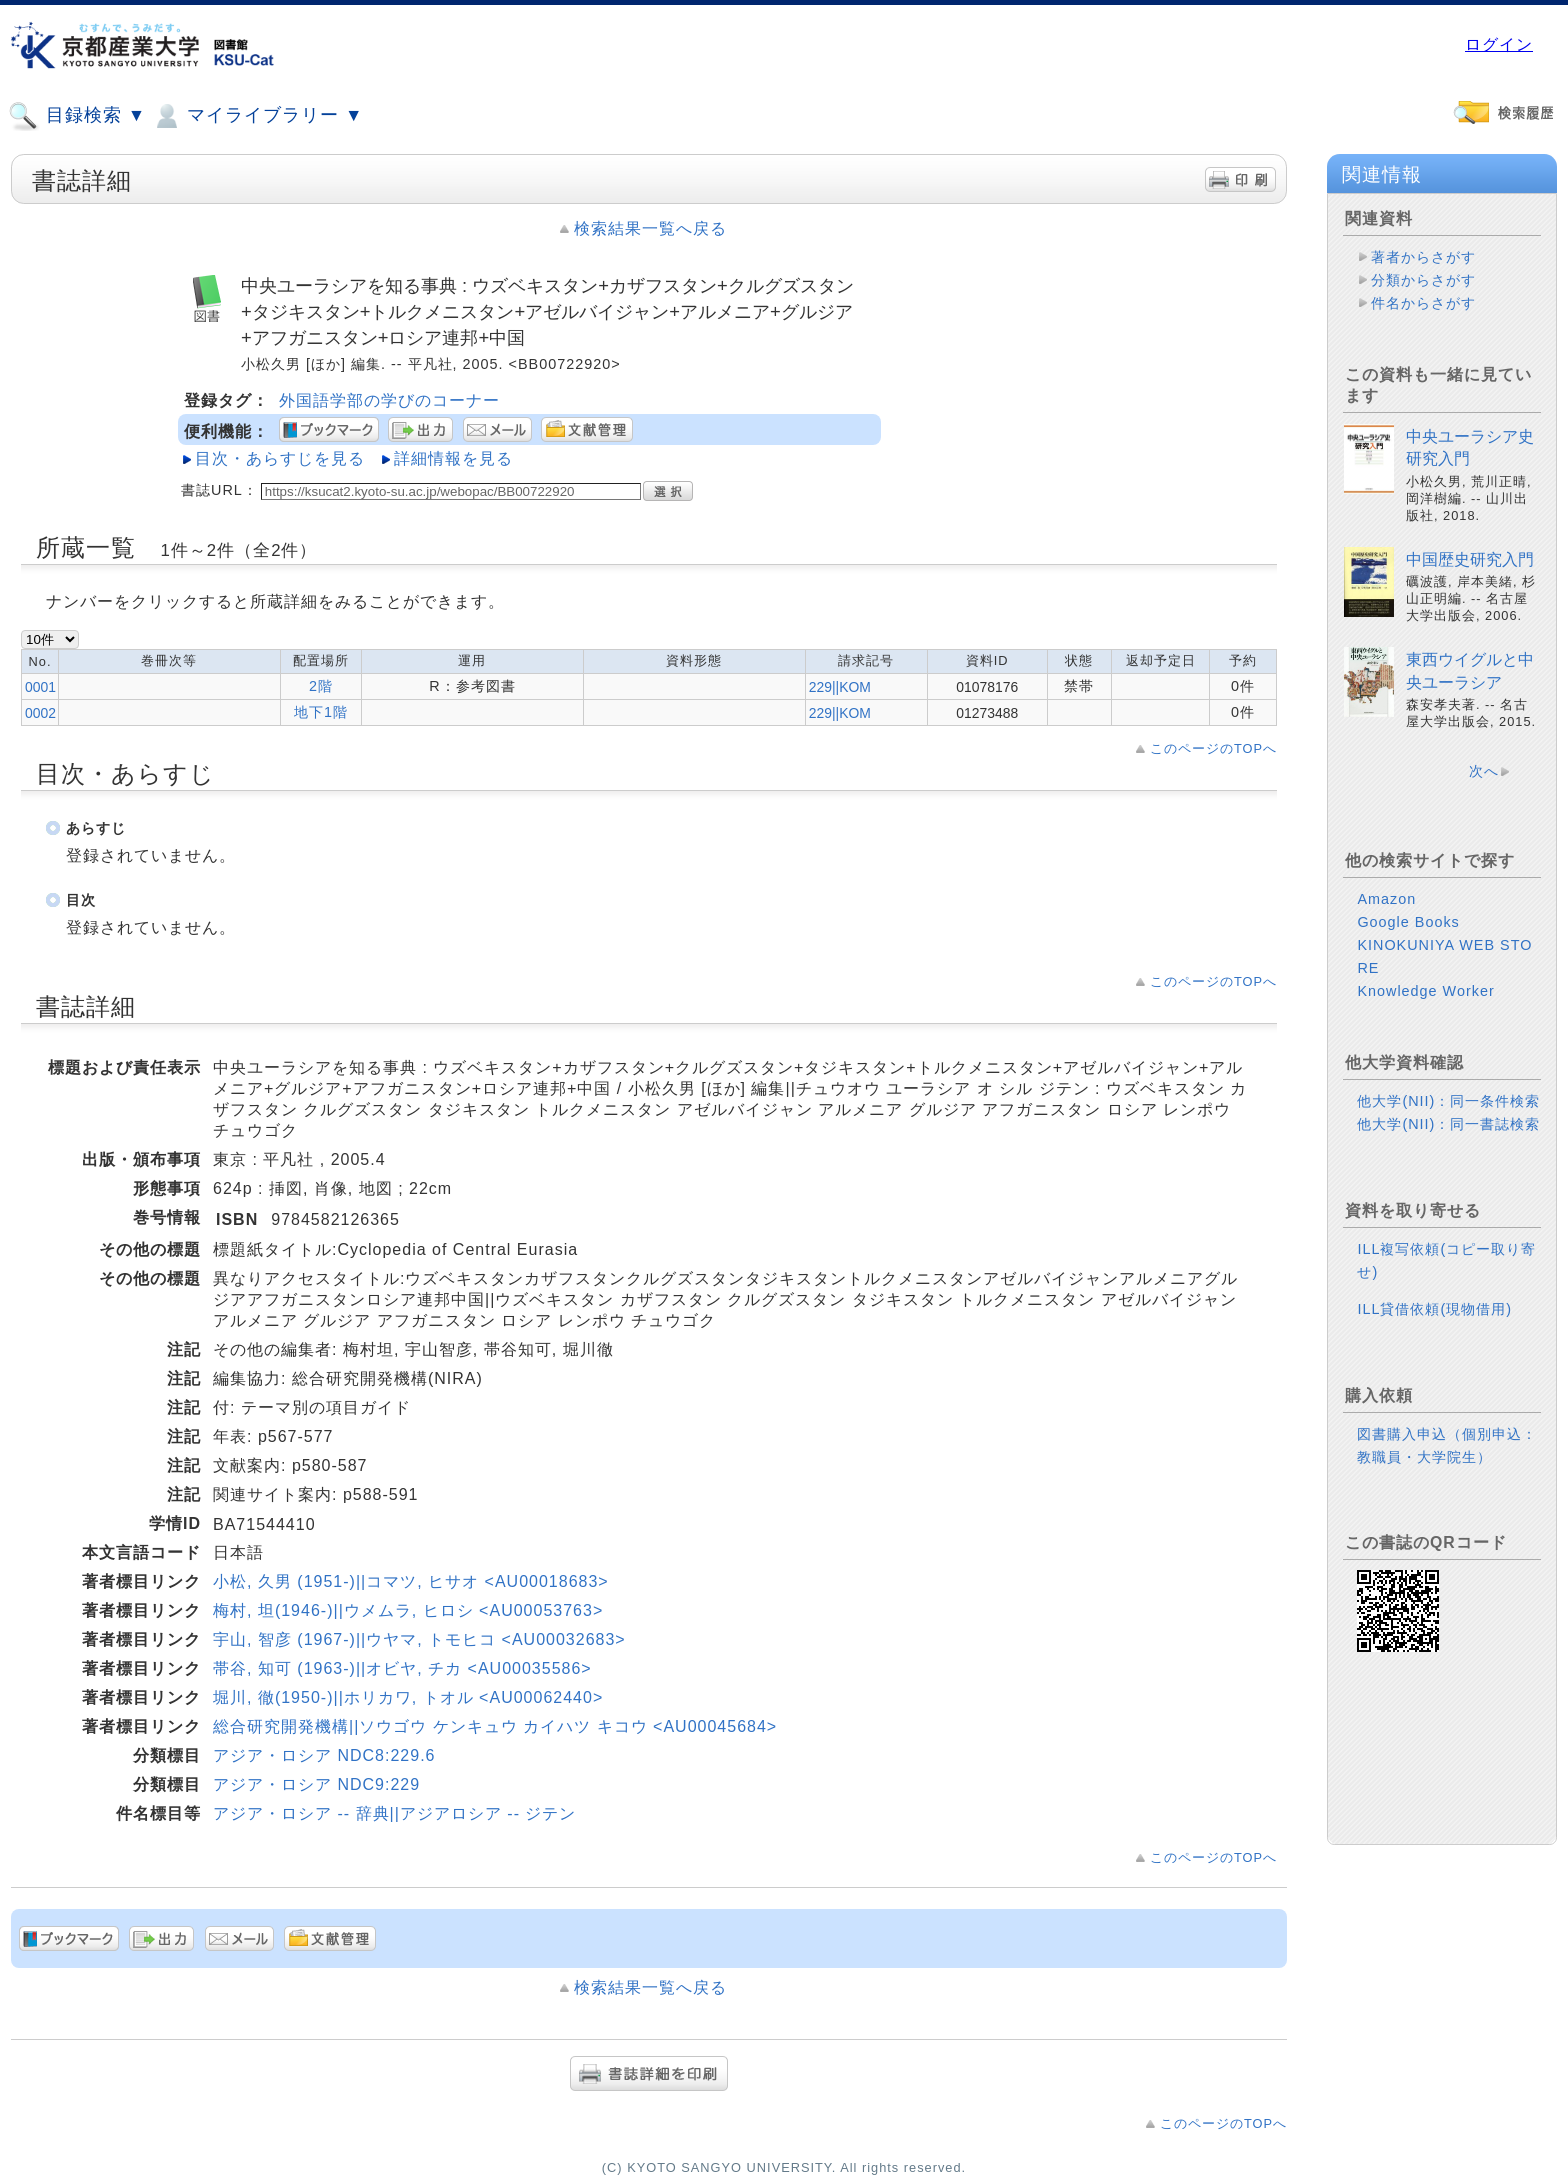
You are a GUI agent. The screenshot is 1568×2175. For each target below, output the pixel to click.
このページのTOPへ (1213, 748)
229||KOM (840, 687)
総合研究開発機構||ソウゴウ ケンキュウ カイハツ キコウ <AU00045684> (495, 1726)
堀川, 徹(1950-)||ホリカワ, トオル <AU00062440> (408, 1697)
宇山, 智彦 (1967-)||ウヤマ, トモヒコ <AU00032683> (419, 1639)
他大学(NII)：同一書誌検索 (1448, 1124)
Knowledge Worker (1425, 991)
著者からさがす (1423, 257)
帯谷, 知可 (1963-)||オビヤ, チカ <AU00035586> (402, 1668)
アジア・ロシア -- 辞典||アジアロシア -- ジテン (394, 1813)
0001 (40, 687)
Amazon (1386, 899)
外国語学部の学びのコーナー (389, 400)
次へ (1484, 771)
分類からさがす (1423, 280)
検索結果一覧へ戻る (650, 228)
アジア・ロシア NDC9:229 (316, 1784)
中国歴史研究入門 (1470, 559)
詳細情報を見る (453, 458)
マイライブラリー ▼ (257, 116)
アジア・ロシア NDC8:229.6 (324, 1755)
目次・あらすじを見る (280, 458)
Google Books (1408, 922)
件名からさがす (1423, 303)
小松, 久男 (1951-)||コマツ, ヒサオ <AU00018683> (411, 1581)
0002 (40, 713)
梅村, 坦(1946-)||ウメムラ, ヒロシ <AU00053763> (408, 1610)
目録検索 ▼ (77, 116)
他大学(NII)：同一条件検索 (1448, 1101)
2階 (321, 686)
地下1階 (321, 712)
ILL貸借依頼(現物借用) (1434, 1309)
